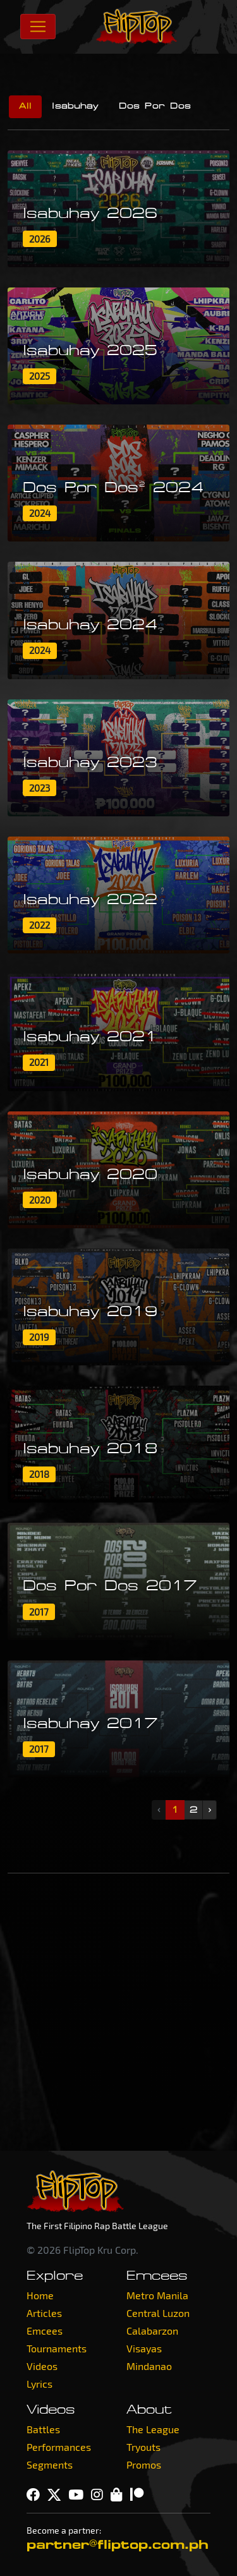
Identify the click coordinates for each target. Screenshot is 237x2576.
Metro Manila (157, 2295)
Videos (42, 2366)
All (25, 106)
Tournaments (57, 2348)
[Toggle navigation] (38, 26)
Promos (143, 2464)
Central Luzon (158, 2313)
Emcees (45, 2331)
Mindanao (149, 2366)
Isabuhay (75, 106)
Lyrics (39, 2384)
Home (40, 2295)
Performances (59, 2447)
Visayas (144, 2348)
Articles (44, 2313)
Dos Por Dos (155, 106)
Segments (50, 2464)
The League (152, 2429)
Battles (43, 2429)
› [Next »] (209, 1810)
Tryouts (143, 2447)
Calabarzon (152, 2331)
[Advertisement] (118, 2012)
